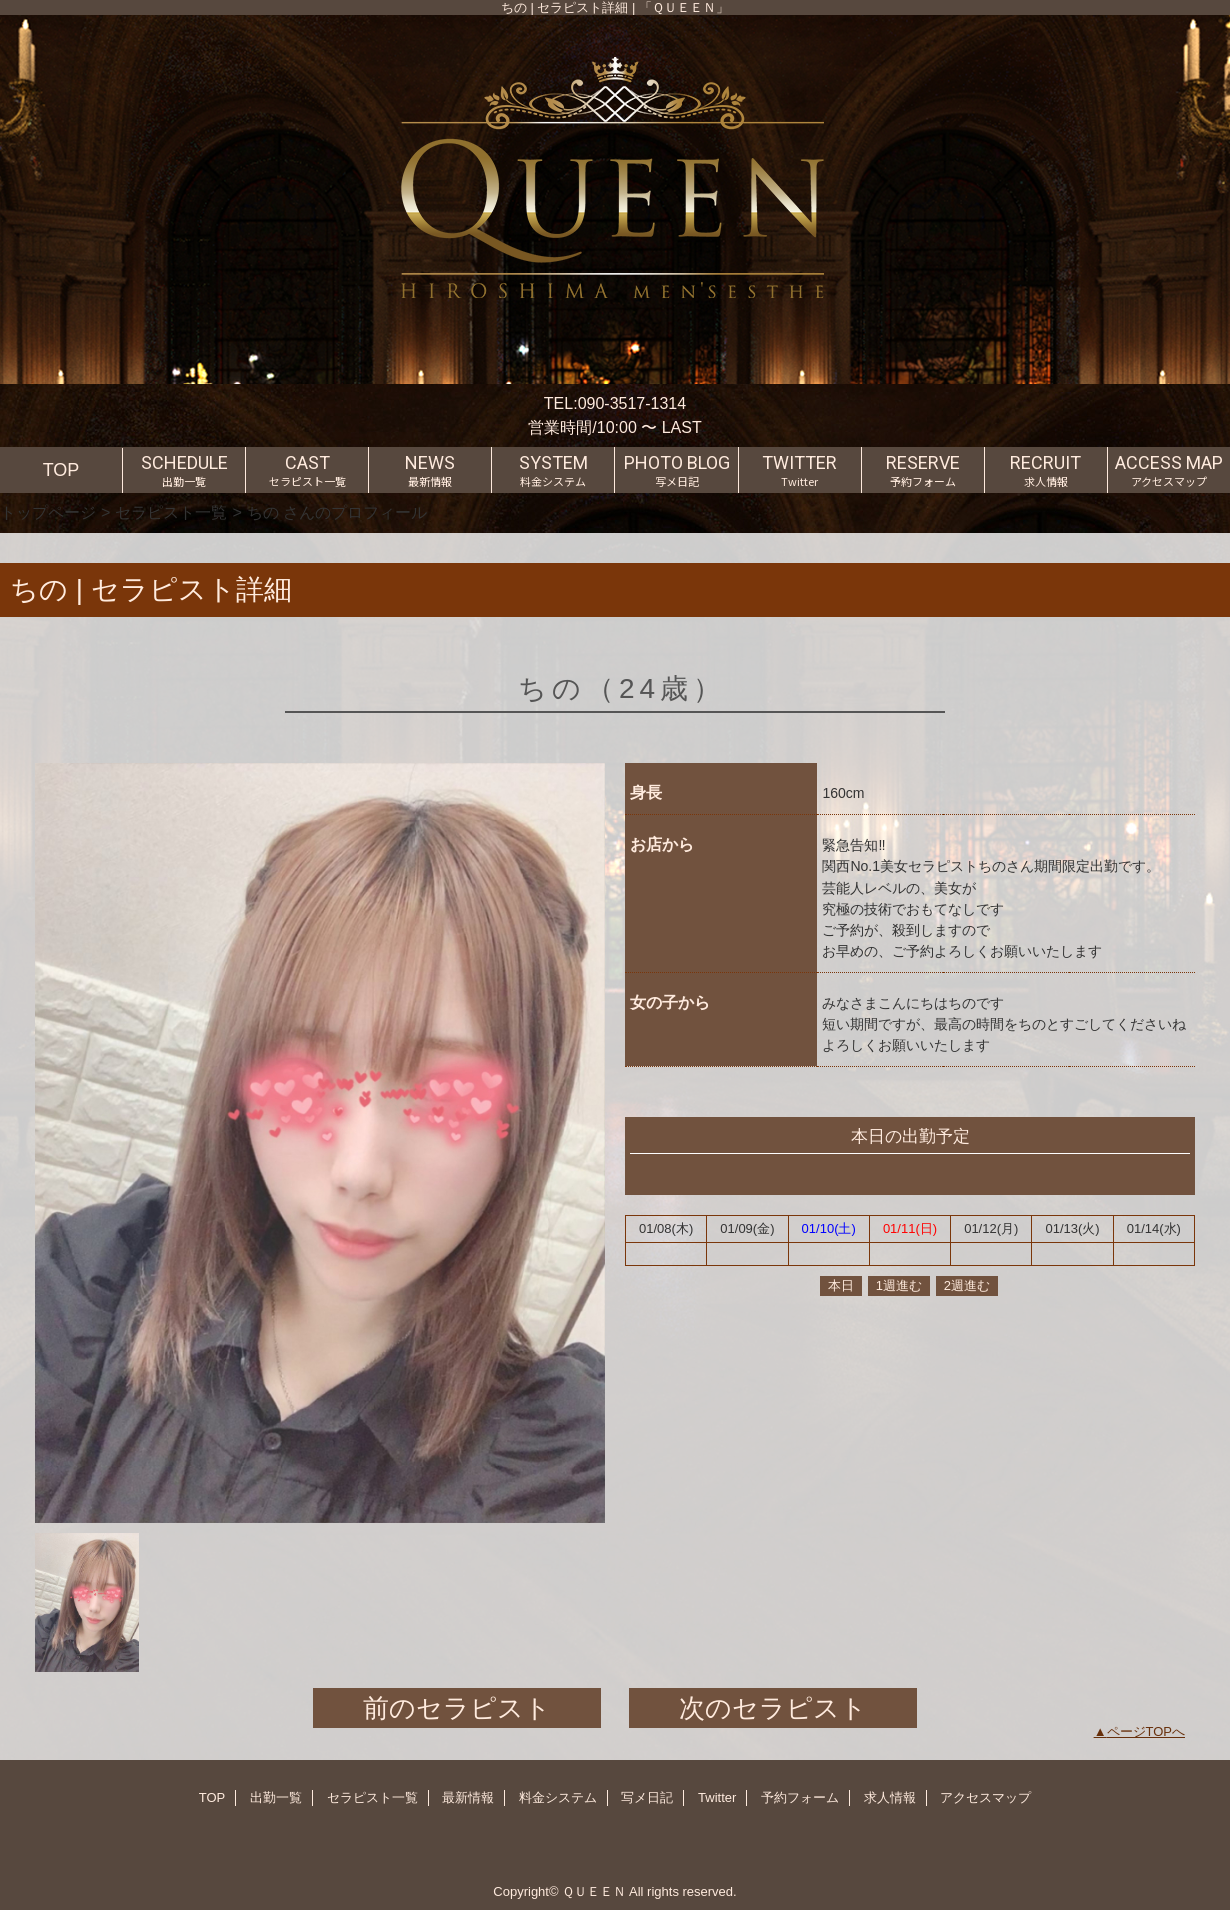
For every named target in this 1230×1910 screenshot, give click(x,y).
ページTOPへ (1146, 1731)
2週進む (967, 1285)
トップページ (48, 512)
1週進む (899, 1285)
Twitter (717, 1797)
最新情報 (468, 1797)
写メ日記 (647, 1797)
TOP (61, 470)
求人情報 (890, 1797)
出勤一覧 (276, 1797)
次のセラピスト (773, 1708)
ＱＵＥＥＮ (594, 1891)
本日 (841, 1285)
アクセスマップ (985, 1797)
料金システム (558, 1797)
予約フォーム (800, 1797)
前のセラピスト (457, 1708)
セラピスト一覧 (171, 512)
